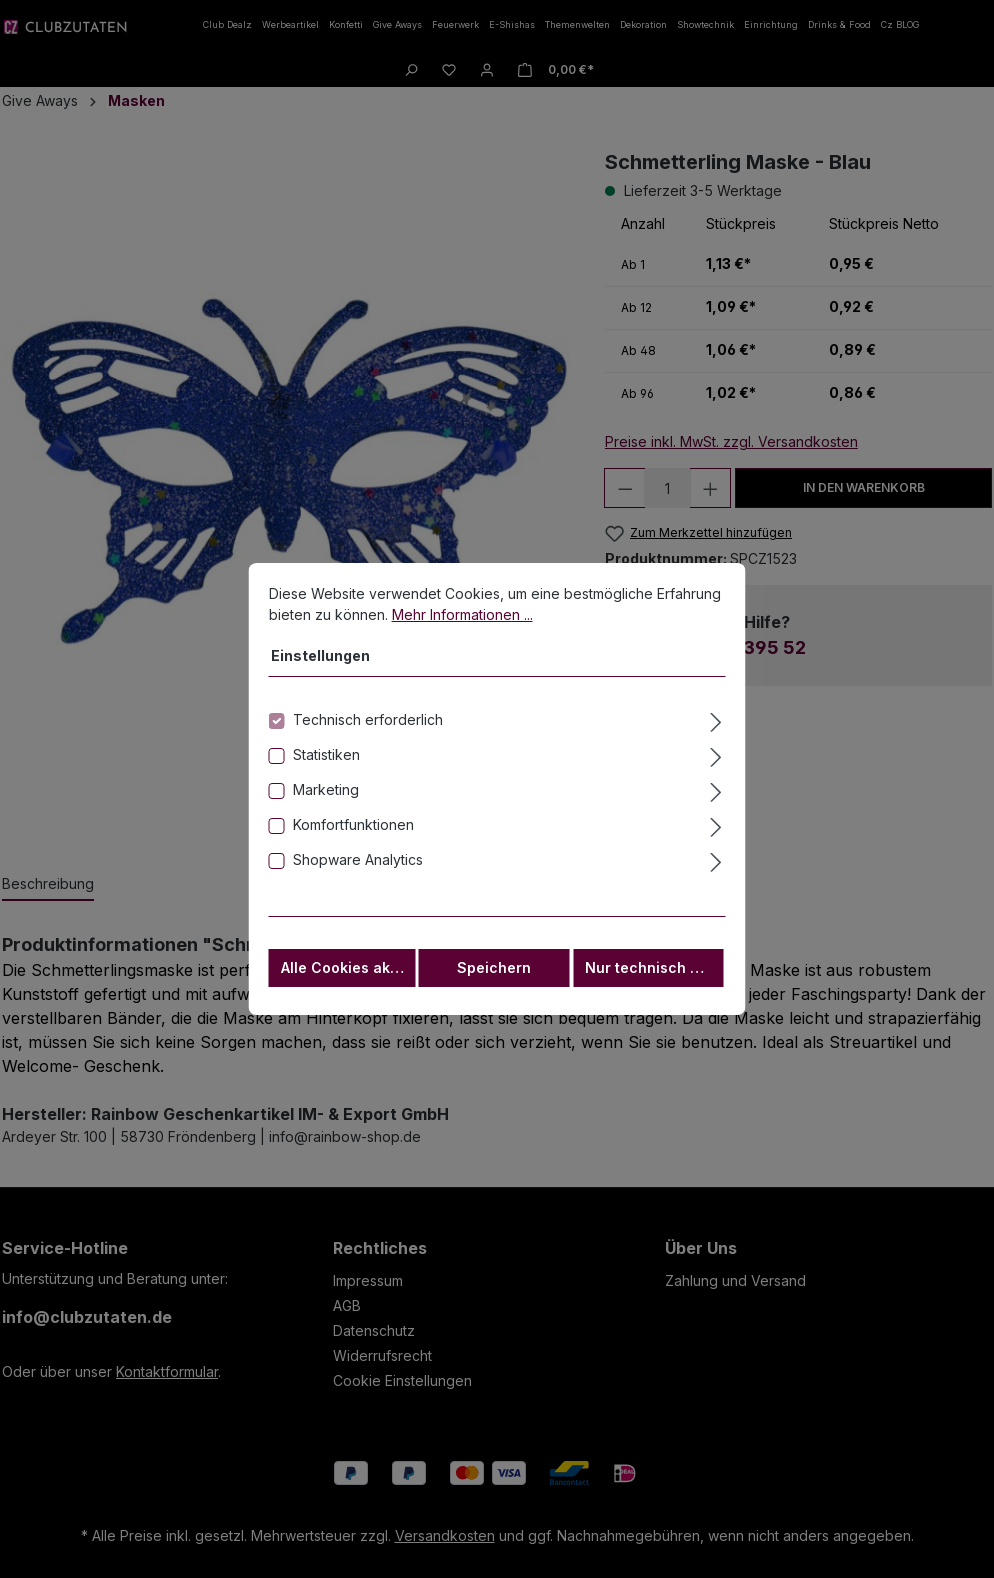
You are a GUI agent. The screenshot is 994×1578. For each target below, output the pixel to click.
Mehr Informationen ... (462, 618)
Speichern (494, 971)
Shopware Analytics (358, 863)
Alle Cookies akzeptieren (348, 971)
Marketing (326, 793)
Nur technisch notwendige (654, 971)
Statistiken (326, 758)
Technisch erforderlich (368, 723)
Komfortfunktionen (353, 828)
